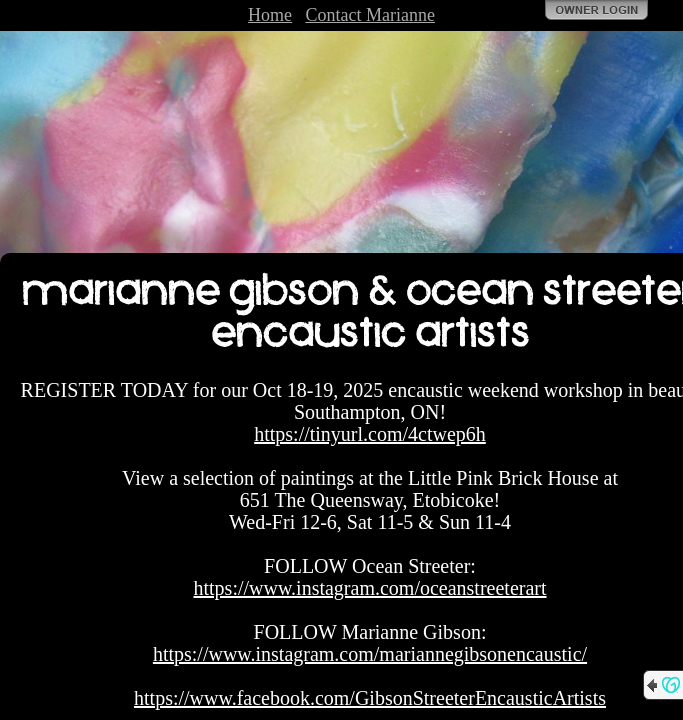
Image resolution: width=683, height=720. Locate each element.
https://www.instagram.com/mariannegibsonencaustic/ (370, 654)
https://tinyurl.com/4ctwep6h (370, 434)
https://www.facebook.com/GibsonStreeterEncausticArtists (370, 698)
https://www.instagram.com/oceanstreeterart (369, 588)
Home (270, 15)
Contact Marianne (369, 15)
